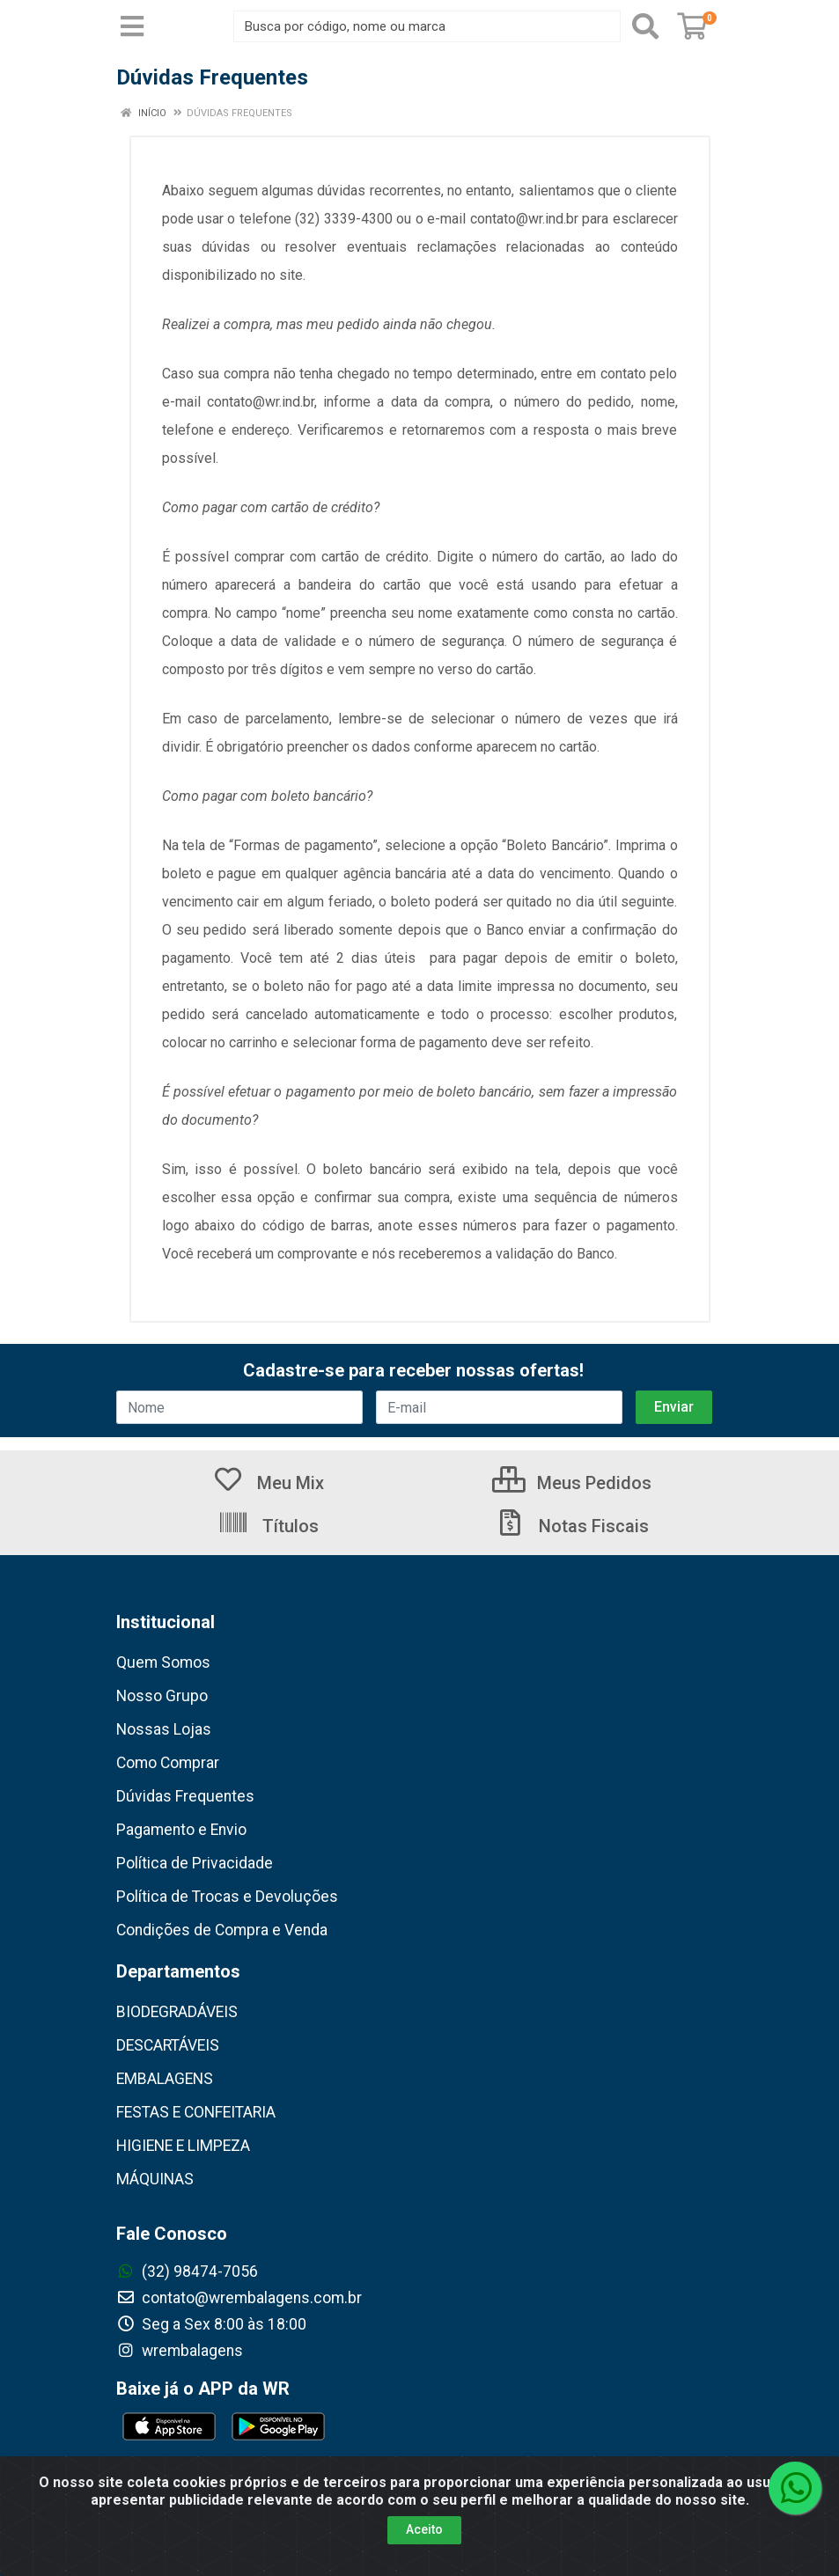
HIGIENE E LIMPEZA (183, 2145)
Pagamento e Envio (181, 1829)
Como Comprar (167, 1763)
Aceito (424, 2529)
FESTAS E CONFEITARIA (196, 2112)
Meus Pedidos (571, 1482)
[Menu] (132, 26)
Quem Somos (163, 1662)
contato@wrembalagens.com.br (239, 2298)
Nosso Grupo (162, 1696)
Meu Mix (268, 1482)
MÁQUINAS (155, 2179)
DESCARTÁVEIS (167, 2045)
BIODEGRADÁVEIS (177, 2012)
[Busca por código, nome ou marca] (427, 26)
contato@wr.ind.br (524, 218)
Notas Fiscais (571, 1526)
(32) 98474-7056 (187, 2271)
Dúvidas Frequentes (185, 1796)
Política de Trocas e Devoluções (227, 1896)
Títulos (268, 1526)
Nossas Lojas (163, 1729)
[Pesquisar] (645, 26)
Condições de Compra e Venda (222, 1930)
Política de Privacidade (194, 1863)
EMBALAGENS (164, 2079)
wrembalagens (179, 2350)
